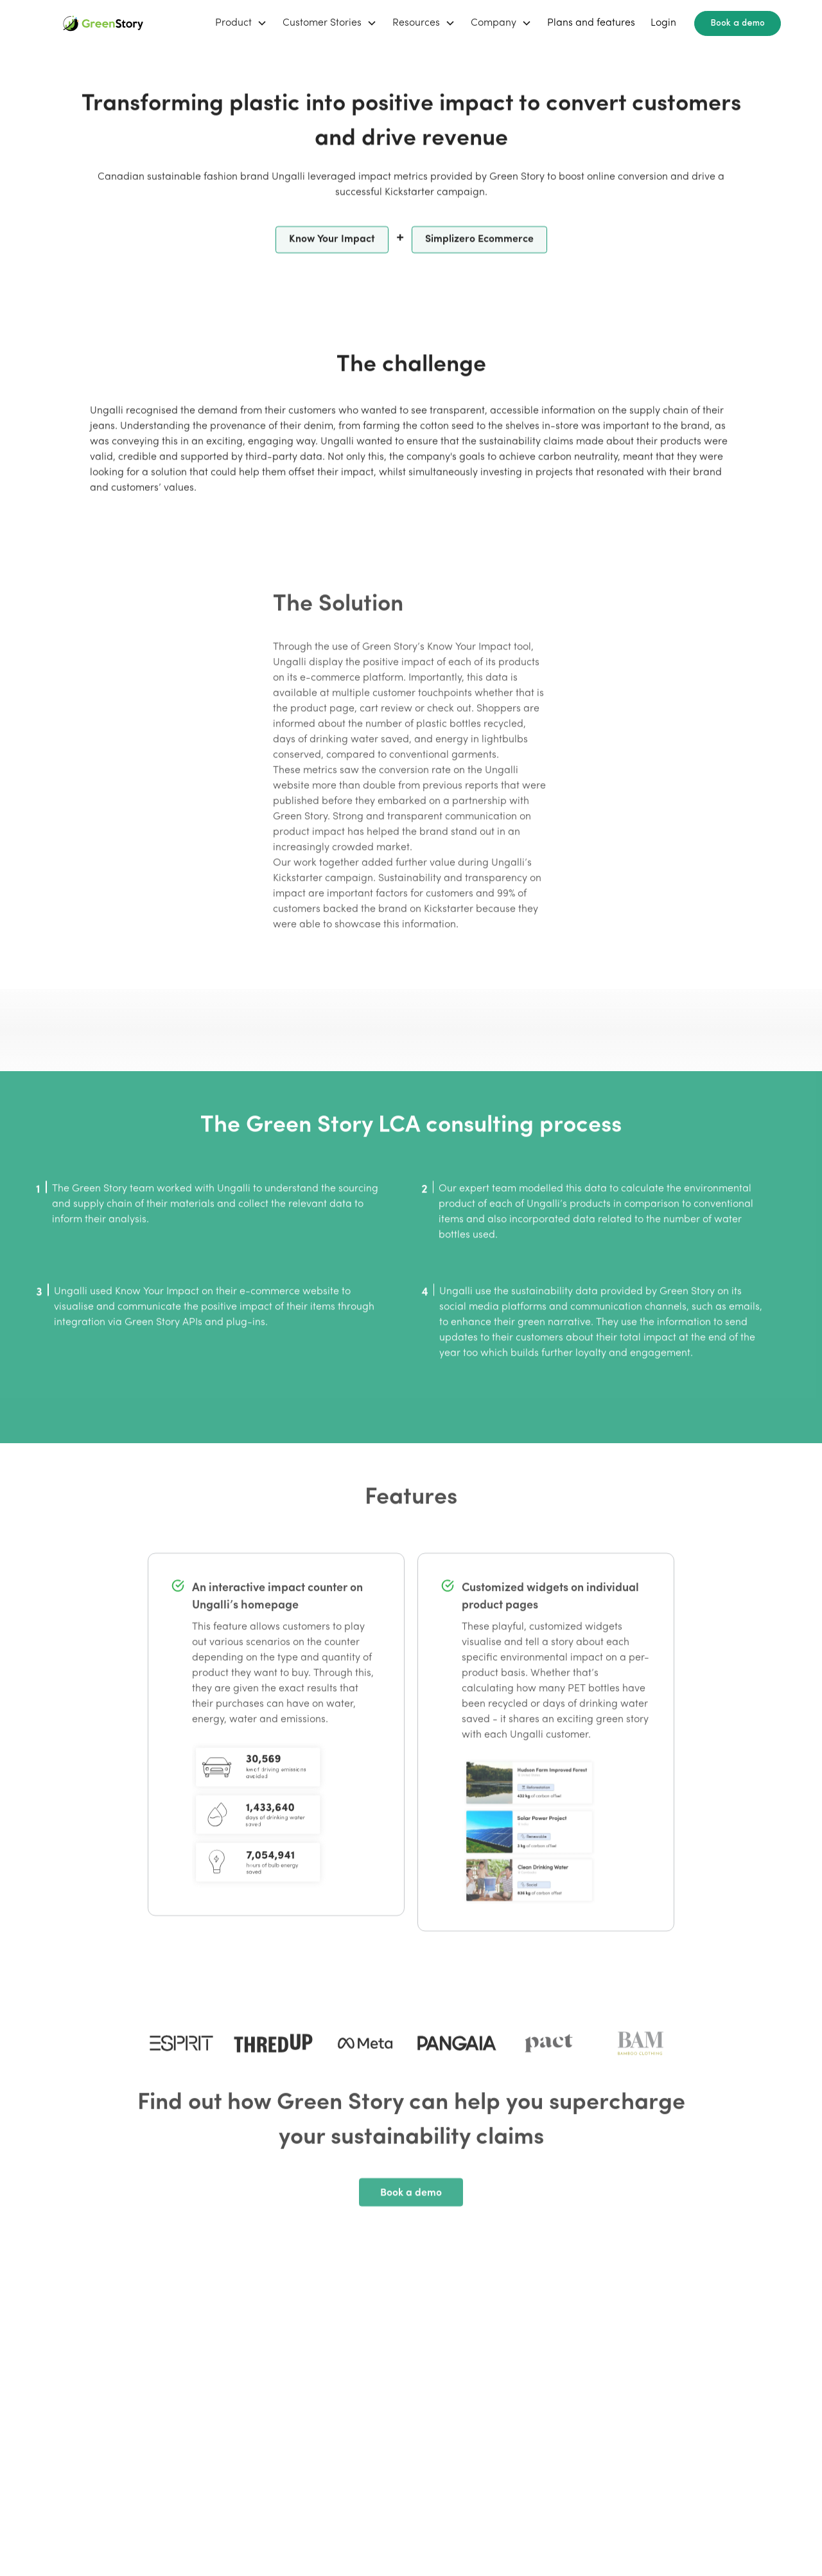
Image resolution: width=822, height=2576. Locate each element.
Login (663, 23)
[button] (241, 23)
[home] (103, 23)
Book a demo (737, 23)
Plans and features (591, 23)
